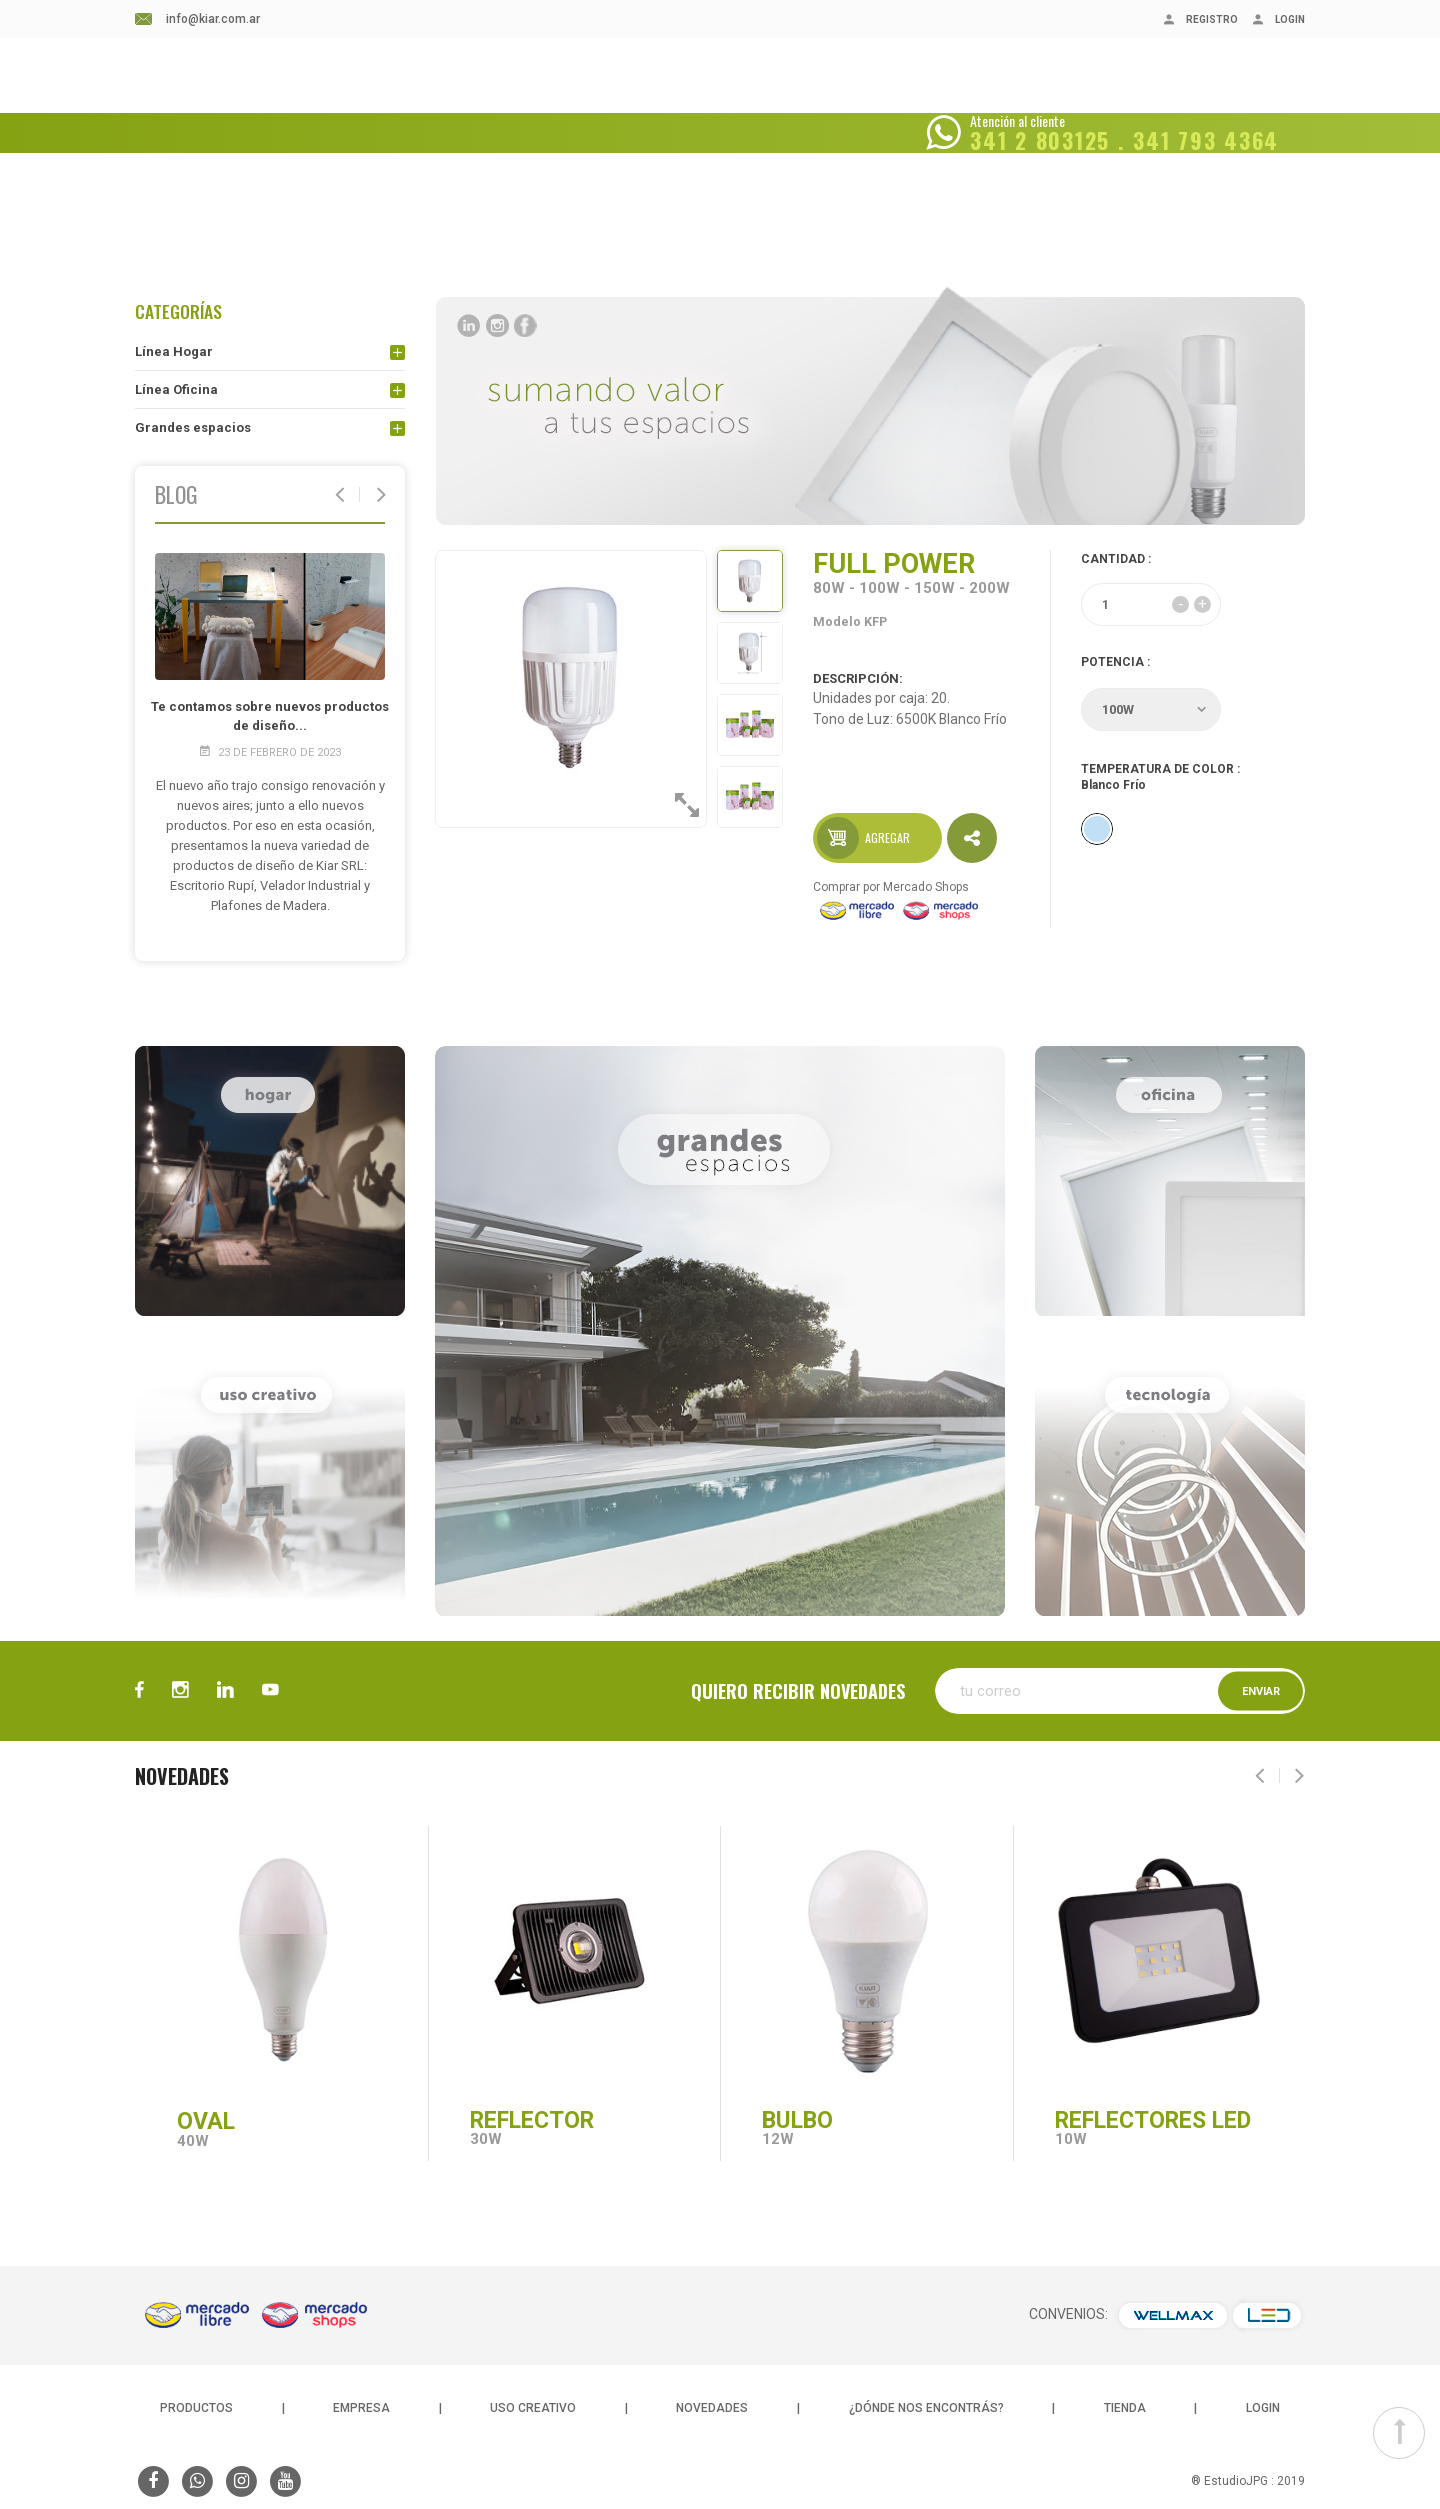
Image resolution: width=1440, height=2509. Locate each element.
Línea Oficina (176, 389)
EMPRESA (411, 107)
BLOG (491, 107)
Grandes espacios (193, 427)
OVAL (206, 2121)
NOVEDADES (578, 107)
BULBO (797, 2120)
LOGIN (1263, 2408)
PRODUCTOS (196, 2408)
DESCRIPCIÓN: (858, 677)
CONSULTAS (908, 107)
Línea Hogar (174, 351)
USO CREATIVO (533, 2408)
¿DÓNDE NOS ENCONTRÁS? (743, 107)
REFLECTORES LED (1153, 2120)
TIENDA (1125, 2408)
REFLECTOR (532, 2120)
